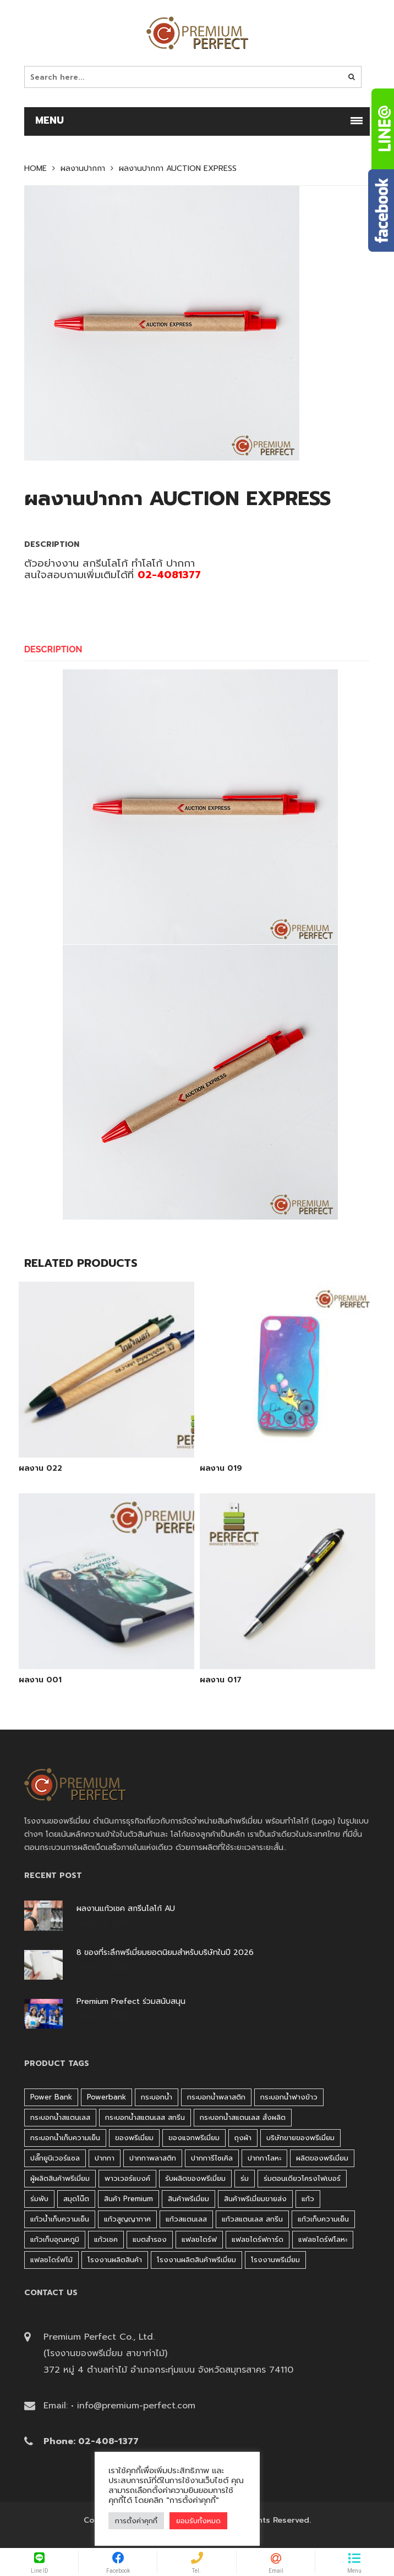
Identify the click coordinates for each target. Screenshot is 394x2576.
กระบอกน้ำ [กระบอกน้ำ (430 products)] (156, 2097)
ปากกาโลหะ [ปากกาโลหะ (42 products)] (264, 2158)
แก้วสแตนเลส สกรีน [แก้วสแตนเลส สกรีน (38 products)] (252, 2219)
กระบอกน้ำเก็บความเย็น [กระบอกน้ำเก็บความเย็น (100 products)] (65, 2137)
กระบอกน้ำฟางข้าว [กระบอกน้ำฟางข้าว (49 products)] (289, 2097)
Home (35, 168)
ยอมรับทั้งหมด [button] (198, 2521)
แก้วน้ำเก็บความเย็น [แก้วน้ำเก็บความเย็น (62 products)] (59, 2219)
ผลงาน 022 (40, 1468)
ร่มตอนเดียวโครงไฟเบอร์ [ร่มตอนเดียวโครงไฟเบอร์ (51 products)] (302, 2178)
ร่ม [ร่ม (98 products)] (244, 2178)
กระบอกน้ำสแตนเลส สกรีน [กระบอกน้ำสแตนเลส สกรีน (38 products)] (145, 2117)
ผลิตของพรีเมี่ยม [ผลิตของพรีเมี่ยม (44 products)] (322, 2158)
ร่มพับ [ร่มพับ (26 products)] (39, 2198)
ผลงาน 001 (40, 1680)
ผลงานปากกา (83, 168)
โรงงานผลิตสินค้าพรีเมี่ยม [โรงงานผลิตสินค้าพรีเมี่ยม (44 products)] (196, 2259)
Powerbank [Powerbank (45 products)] (106, 2097)
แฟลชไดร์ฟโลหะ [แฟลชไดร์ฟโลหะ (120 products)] (322, 2239)
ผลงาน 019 (221, 1468)
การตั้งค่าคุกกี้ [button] (136, 2521)
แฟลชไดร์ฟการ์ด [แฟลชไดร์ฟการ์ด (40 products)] (257, 2239)
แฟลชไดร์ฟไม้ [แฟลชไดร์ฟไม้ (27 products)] (51, 2259)
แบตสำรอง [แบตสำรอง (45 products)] (150, 2239)
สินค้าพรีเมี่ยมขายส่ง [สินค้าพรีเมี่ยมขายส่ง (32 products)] (255, 2198)
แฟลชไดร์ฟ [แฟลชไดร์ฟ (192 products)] (199, 2239)
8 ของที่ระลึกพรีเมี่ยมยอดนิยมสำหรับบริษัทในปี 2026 (165, 1952)
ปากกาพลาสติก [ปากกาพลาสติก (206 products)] (152, 2158)
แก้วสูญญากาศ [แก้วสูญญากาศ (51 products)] (127, 2219)
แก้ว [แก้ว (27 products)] (308, 2198)
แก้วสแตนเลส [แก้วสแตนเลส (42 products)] (186, 2219)
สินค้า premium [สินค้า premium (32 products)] (128, 2198)
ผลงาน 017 (221, 1680)
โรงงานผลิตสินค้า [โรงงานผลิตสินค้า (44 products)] (114, 2259)
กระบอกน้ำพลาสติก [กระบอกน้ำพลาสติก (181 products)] (216, 2097)
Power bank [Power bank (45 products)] (51, 2097)
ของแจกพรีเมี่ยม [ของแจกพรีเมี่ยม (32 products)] (194, 2137)
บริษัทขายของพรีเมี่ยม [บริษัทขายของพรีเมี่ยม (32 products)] (300, 2137)
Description (53, 649)
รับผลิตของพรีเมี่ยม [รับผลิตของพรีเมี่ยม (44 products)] (195, 2178)
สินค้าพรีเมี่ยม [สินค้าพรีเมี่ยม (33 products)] (188, 2198)
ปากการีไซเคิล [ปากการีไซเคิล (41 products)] (212, 2158)
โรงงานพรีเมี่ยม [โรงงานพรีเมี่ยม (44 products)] (275, 2259)
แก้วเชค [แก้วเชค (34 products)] (106, 2239)
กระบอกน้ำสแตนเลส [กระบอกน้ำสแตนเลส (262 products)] (60, 2117)
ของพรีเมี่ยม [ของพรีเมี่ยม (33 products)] (134, 2137)
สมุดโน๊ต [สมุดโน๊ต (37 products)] (76, 2198)
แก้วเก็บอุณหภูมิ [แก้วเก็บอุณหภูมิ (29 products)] (54, 2239)
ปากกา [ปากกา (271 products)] (104, 2158)
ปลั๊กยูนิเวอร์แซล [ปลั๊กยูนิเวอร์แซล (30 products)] (55, 2158)
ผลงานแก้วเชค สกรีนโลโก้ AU (125, 1908)
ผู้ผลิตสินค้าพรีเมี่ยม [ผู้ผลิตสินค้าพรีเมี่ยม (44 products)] (60, 2178)
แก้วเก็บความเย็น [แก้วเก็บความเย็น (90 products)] (323, 2219)
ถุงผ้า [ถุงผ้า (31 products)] (242, 2137)
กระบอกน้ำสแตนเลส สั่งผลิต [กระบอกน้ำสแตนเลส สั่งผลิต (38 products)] (243, 2117)
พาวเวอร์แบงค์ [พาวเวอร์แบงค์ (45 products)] (127, 2178)
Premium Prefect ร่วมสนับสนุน (130, 2001)
